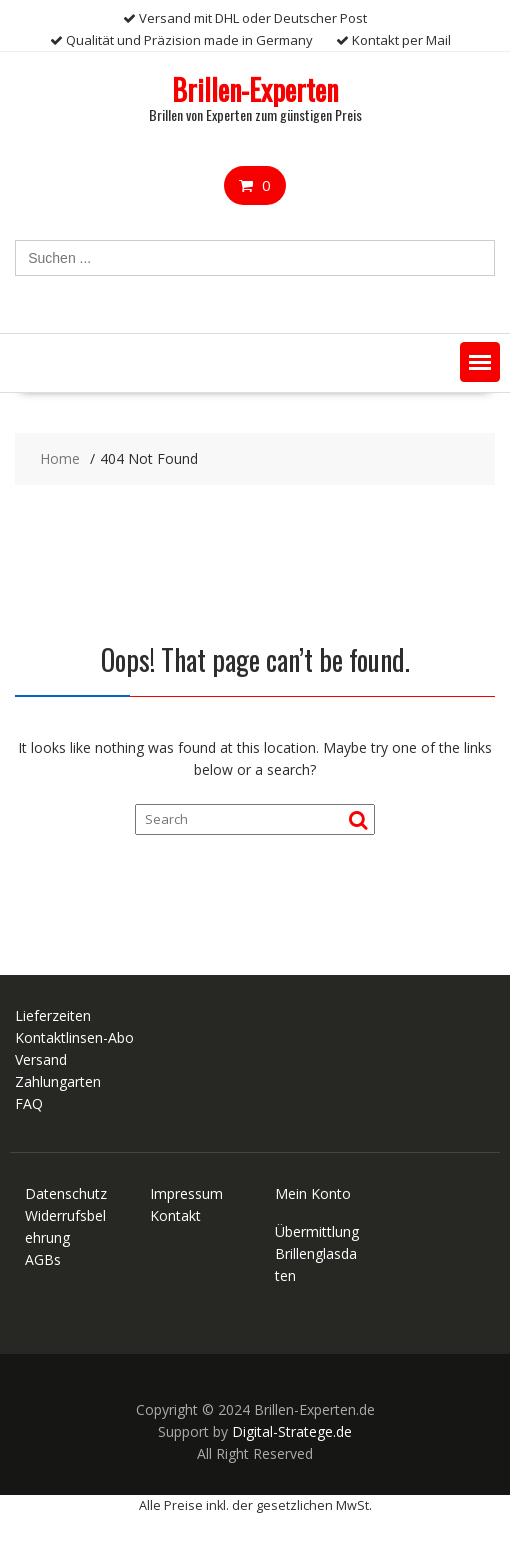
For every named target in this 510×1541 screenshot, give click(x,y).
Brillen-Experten (255, 89)
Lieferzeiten (53, 1015)
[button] (480, 362)
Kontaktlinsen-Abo (74, 1037)
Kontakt (175, 1215)
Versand (41, 1059)
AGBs (43, 1259)
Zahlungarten (58, 1081)
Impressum (186, 1193)
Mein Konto (313, 1193)
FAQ (29, 1103)
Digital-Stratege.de (292, 1431)
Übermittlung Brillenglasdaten (317, 1253)
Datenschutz (66, 1193)
